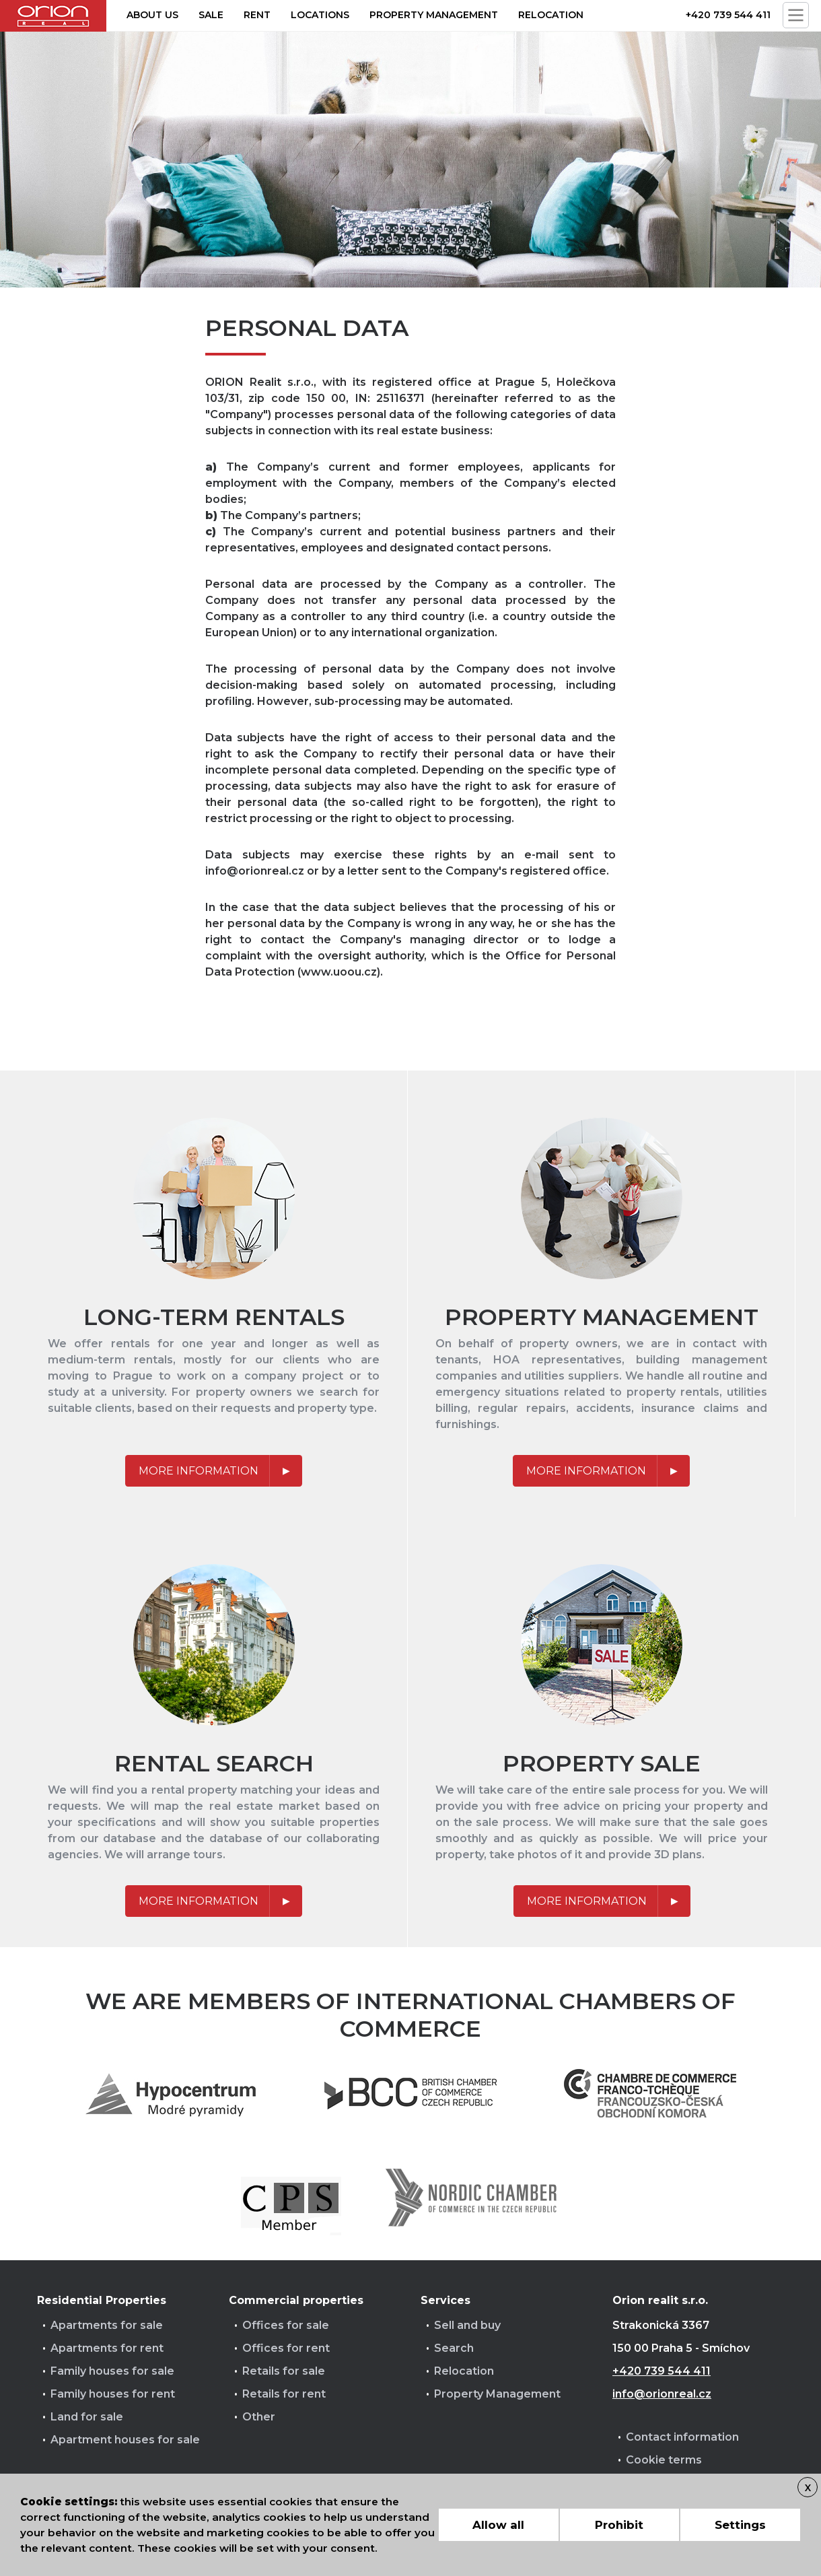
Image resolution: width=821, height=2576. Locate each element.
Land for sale (86, 2416)
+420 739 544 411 (728, 15)
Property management (433, 15)
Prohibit (619, 2525)
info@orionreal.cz (661, 2393)
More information (198, 1470)
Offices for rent (286, 2348)
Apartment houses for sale (125, 2439)
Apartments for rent (107, 2348)
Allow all (498, 2525)
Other (258, 2416)
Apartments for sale (106, 2325)
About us (152, 15)
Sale (211, 15)
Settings (740, 2525)
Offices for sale (285, 2325)
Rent (257, 15)
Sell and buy (467, 2325)
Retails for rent (284, 2393)
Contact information (682, 2437)
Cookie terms (664, 2459)
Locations (320, 15)
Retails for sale (283, 2371)
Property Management (497, 2393)
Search (454, 2348)
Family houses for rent (112, 2393)
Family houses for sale (112, 2371)
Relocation (550, 15)
